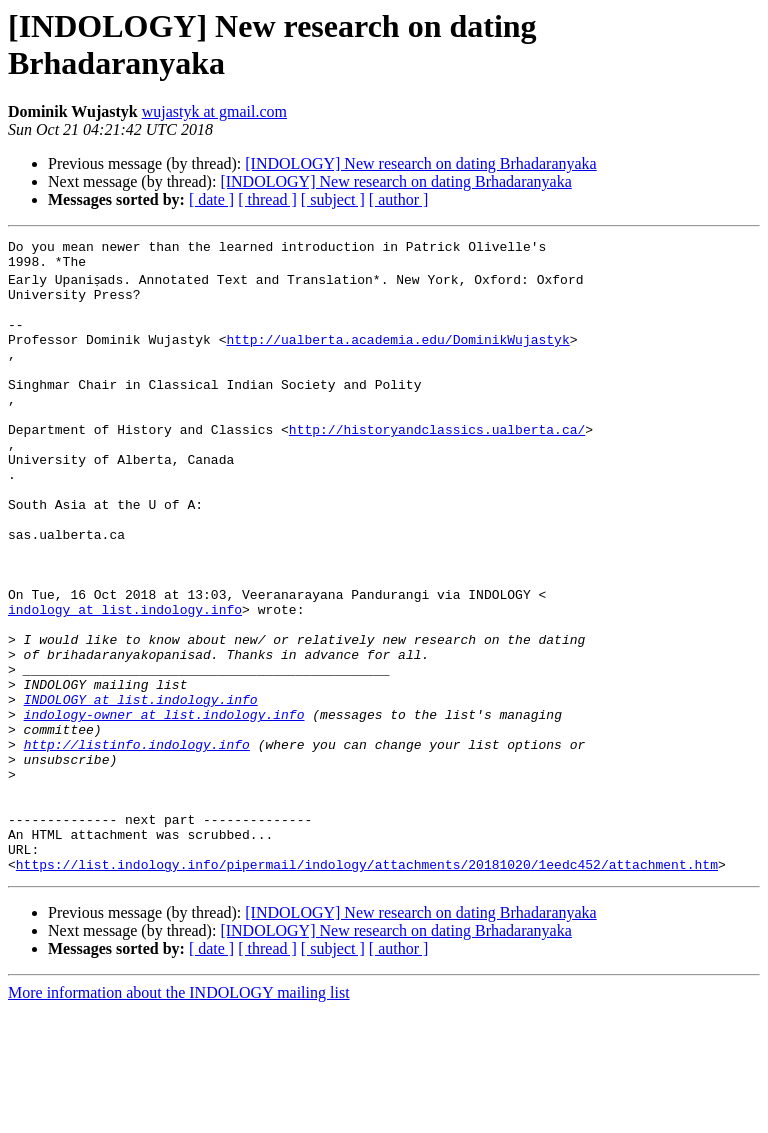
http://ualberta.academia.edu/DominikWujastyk (397, 357)
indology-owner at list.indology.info (164, 807)
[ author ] (399, 199)
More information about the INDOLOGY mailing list (179, 1115)
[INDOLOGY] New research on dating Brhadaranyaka (420, 163)
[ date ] (211, 199)
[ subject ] (333, 199)
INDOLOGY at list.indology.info (141, 789)
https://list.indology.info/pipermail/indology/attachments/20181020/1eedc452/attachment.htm (367, 987)
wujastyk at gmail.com (214, 111)
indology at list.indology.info (125, 681)
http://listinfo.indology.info (137, 843)
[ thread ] (267, 199)
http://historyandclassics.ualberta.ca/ (437, 465)
